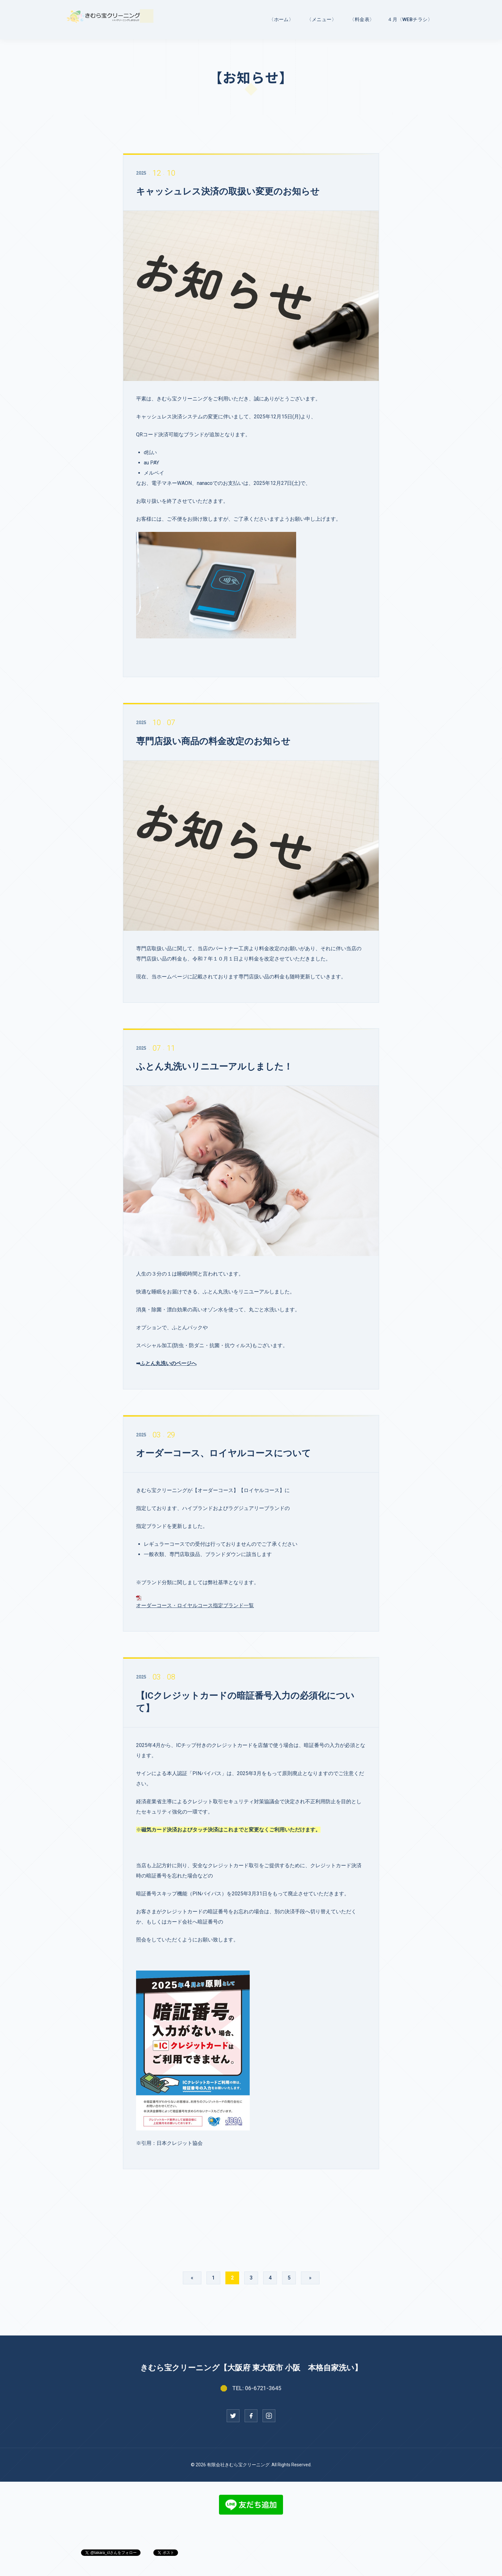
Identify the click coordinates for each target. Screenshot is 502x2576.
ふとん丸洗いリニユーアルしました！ (214, 1066)
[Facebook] (251, 2415)
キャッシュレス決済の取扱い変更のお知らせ (228, 191)
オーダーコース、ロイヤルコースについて (223, 1453)
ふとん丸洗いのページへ (168, 1363)
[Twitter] (233, 2415)
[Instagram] (269, 2415)
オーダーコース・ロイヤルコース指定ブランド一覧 (195, 1605)
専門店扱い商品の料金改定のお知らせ (213, 741)
